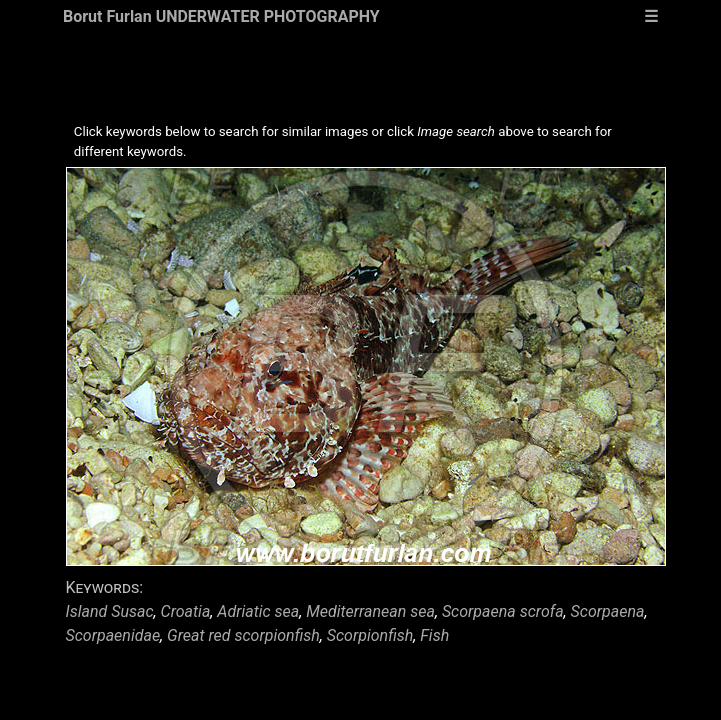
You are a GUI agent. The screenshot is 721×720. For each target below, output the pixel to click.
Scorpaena (608, 611)
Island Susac (110, 611)
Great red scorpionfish (243, 635)
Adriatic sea (258, 611)
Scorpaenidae (113, 635)
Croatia (186, 611)
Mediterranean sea (370, 611)
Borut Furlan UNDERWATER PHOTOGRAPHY (221, 16)
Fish (434, 635)
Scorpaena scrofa (503, 611)
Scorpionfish (370, 635)
